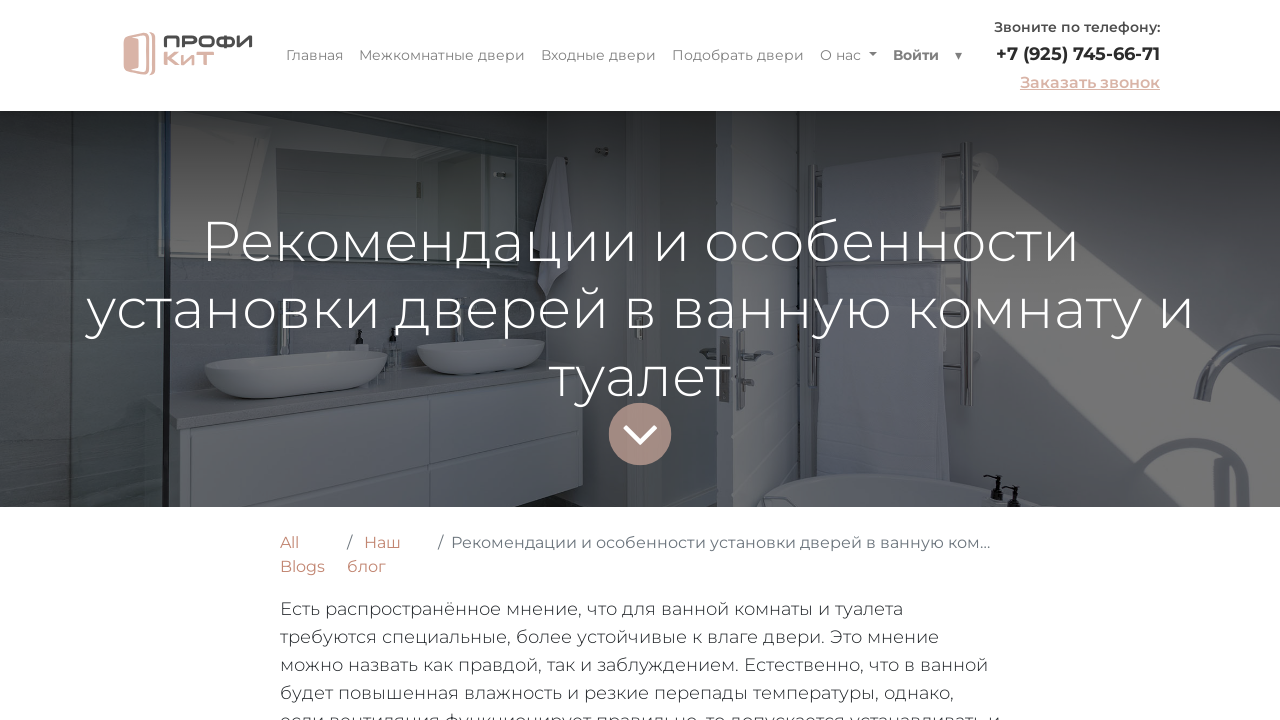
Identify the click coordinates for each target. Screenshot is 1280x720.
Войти (916, 55)
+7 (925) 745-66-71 (1078, 54)
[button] (958, 55)
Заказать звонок (1090, 82)
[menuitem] (314, 55)
